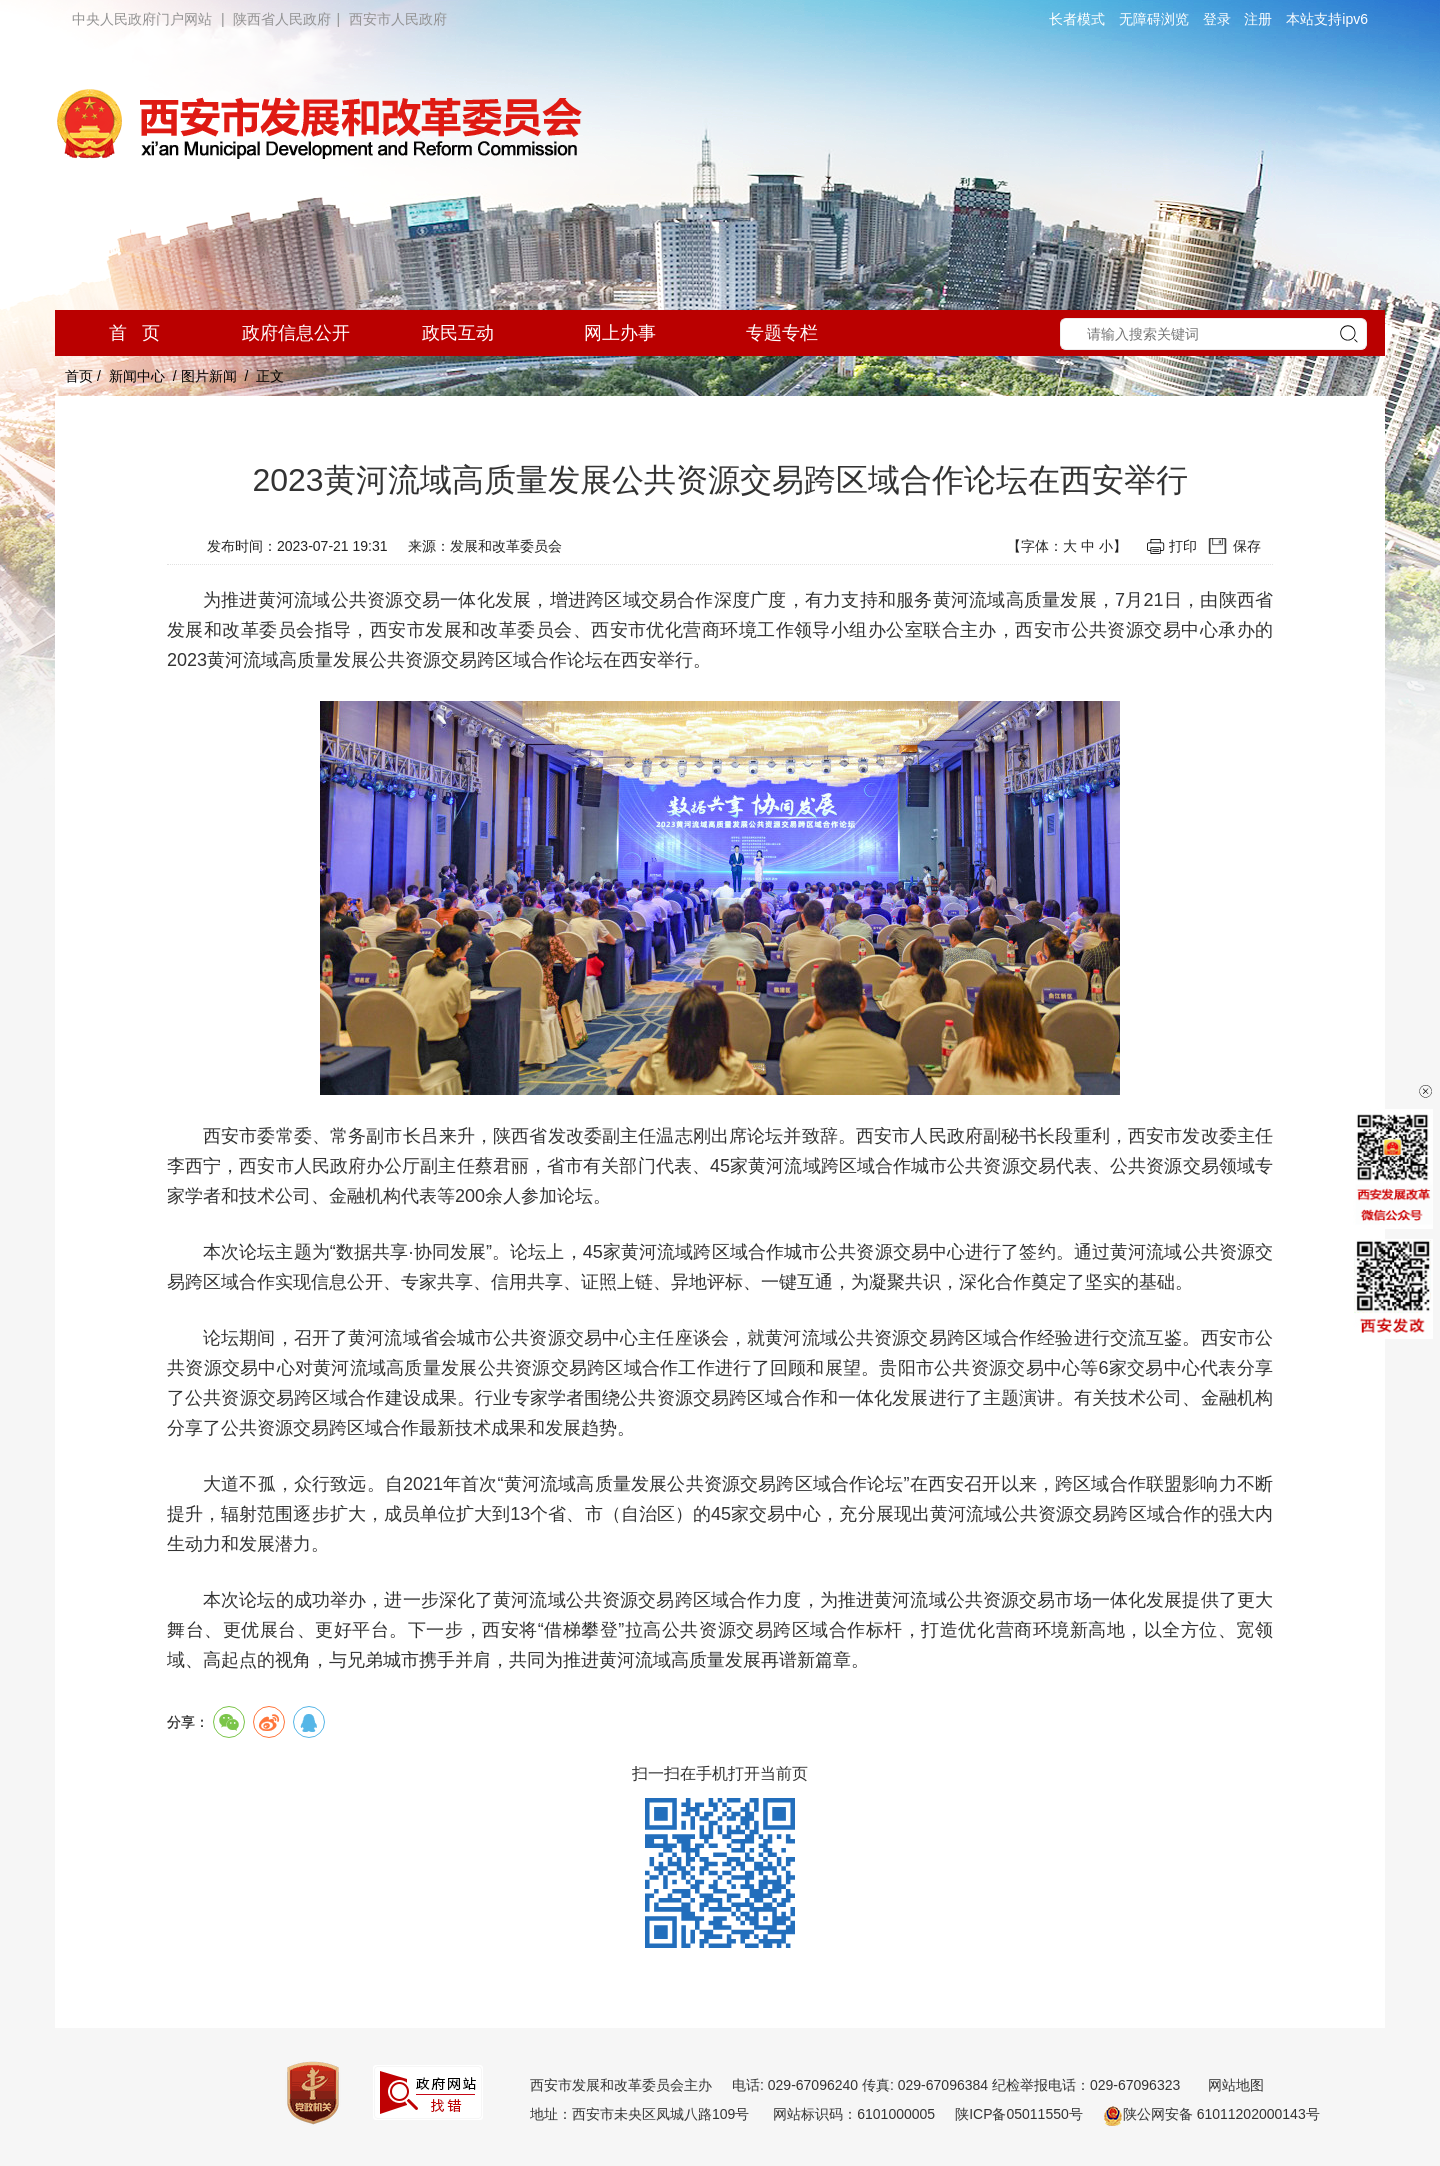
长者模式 (1077, 19)
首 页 (134, 333)
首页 (79, 376)
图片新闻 (209, 376)
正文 (270, 376)
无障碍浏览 (1154, 19)
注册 (1258, 19)
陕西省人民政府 (282, 19)
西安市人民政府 (398, 19)
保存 (1247, 546)
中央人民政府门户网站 (142, 19)
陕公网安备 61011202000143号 (1211, 2114)
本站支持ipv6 (1327, 19)
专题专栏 (782, 333)
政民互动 (458, 333)
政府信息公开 (296, 333)
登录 (1217, 19)
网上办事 (620, 333)
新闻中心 (137, 376)
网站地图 (1236, 2085)
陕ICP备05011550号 (1019, 2114)
